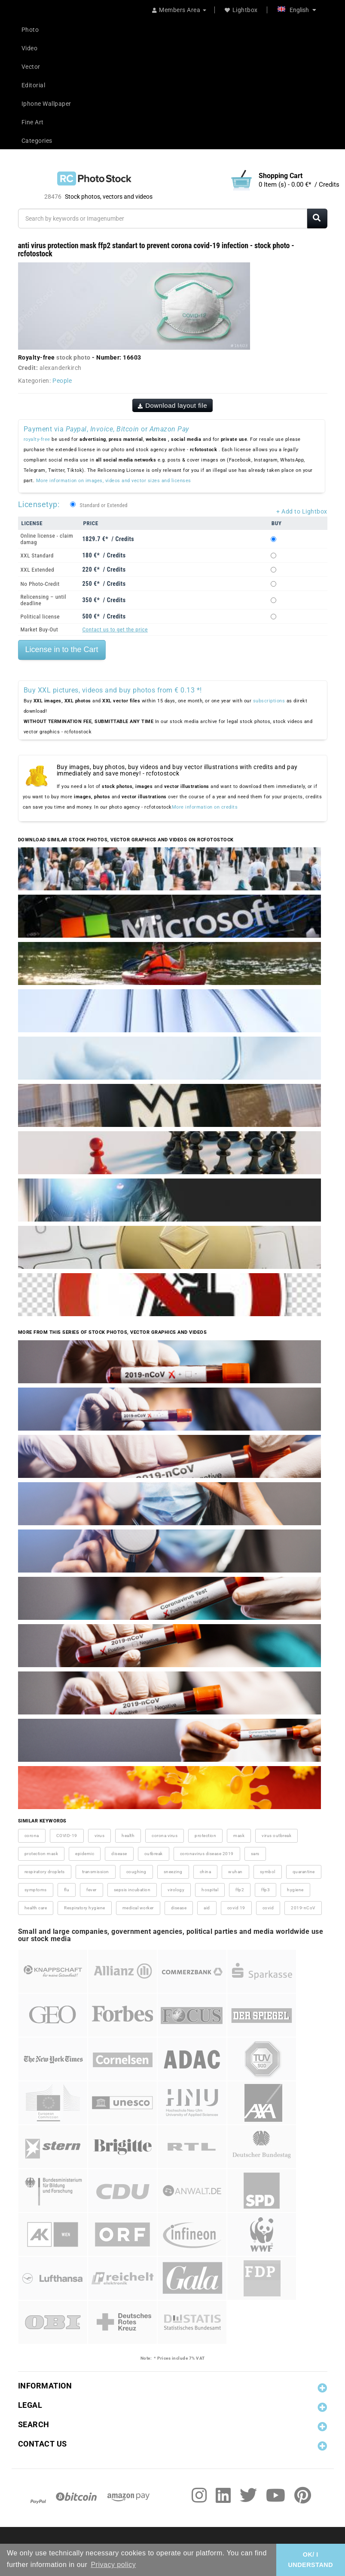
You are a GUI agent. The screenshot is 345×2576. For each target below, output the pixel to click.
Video (29, 48)
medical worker (138, 1907)
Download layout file (173, 405)
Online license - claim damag (47, 538)
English (297, 9)
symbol (267, 1871)
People (62, 380)
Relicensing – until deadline (44, 600)
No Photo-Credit (40, 584)
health (128, 1835)
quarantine (304, 1871)
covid (268, 1907)
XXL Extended (38, 569)
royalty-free (37, 439)
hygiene (295, 1889)
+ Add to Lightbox (301, 511)
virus (100, 1835)
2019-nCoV (303, 1907)
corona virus (164, 1835)
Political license (40, 616)
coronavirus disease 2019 (207, 1853)
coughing (136, 1871)
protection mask (41, 1853)
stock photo (73, 357)
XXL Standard (37, 555)
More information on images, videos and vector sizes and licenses (113, 480)
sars (255, 1853)
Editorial (33, 85)
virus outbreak (276, 1835)
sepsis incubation (132, 1889)
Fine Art (32, 122)
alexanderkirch (61, 367)
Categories (36, 140)
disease (119, 1853)
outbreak (153, 1853)
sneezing (173, 1871)
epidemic (84, 1853)
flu (67, 1889)
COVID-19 (66, 1835)
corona (31, 1835)
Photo (30, 29)
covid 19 (236, 1907)
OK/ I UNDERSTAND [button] (310, 2559)
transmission (95, 1871)
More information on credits (205, 807)
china (205, 1871)
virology (176, 1889)
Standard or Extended (104, 505)
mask (238, 1835)
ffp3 (265, 1889)
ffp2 (239, 1889)
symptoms (35, 1889)
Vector (30, 66)
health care (35, 1907)
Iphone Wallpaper (46, 103)
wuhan (235, 1871)
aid (207, 1907)
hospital (210, 1889)
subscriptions (269, 701)
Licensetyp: (39, 504)
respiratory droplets (44, 1871)
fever (91, 1889)
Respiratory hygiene (84, 1907)
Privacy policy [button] (113, 2564)
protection (205, 1835)
